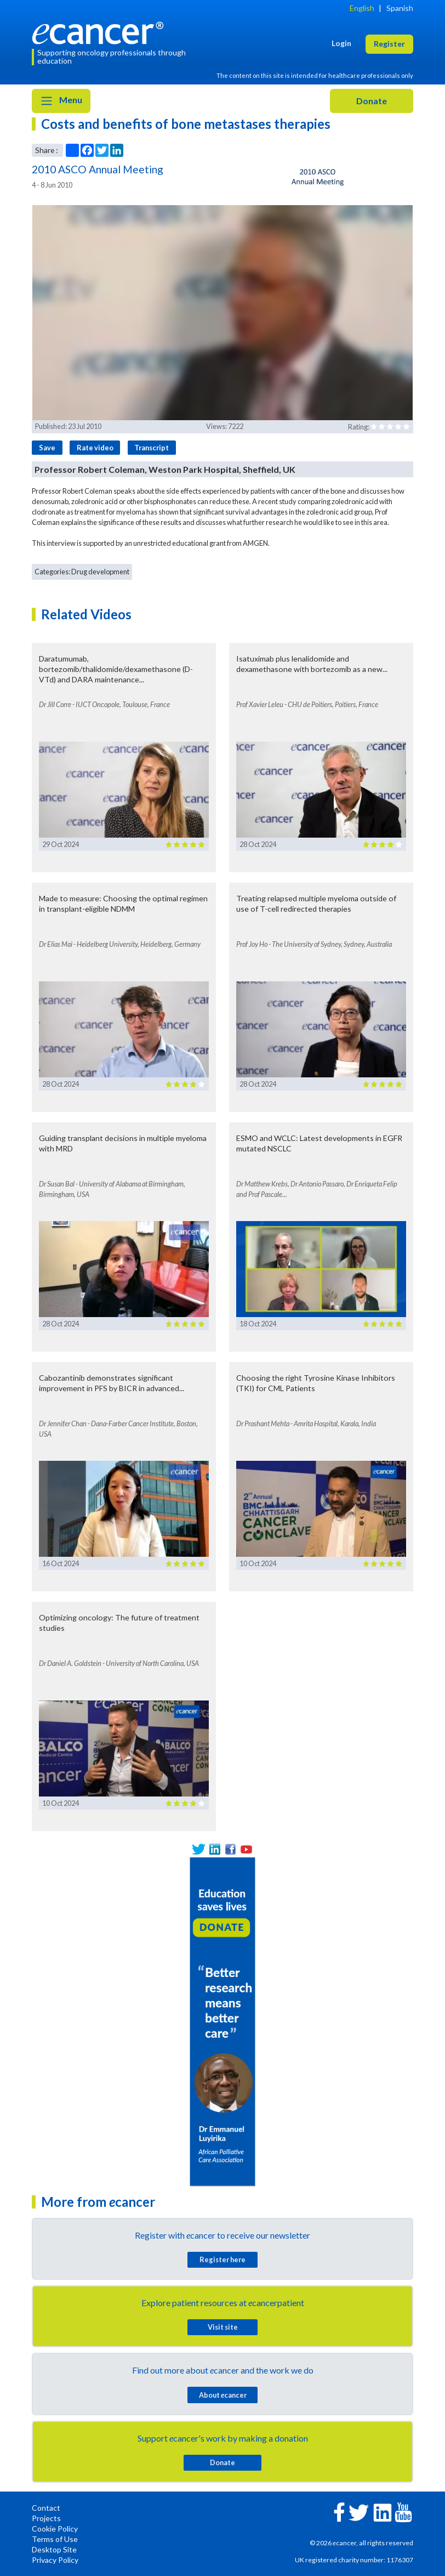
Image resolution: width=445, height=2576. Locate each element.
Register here (222, 2259)
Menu (61, 101)
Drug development (100, 571)
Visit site (223, 2327)
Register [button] (389, 43)
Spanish (399, 8)
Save (47, 447)
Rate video (95, 447)
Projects (46, 2518)
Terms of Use (55, 2539)
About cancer (223, 2395)
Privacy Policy (55, 2559)
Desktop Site (54, 2549)
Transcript (151, 447)
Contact (46, 2507)
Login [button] (341, 43)
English (362, 8)
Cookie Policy (55, 2528)
